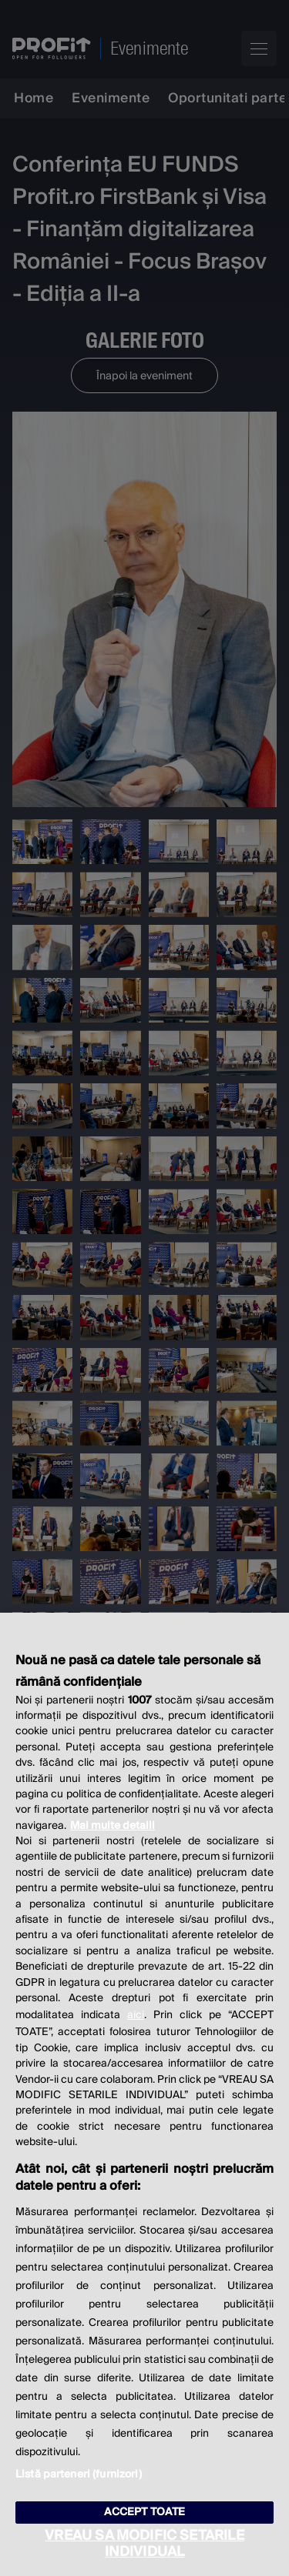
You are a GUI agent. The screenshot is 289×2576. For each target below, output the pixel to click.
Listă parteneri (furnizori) (78, 2474)
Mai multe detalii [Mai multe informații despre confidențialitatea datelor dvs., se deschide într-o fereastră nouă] (112, 1826)
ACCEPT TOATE (145, 2512)
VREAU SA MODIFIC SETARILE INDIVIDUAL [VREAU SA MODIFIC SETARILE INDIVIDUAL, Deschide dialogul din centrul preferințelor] (144, 2544)
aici (135, 2015)
